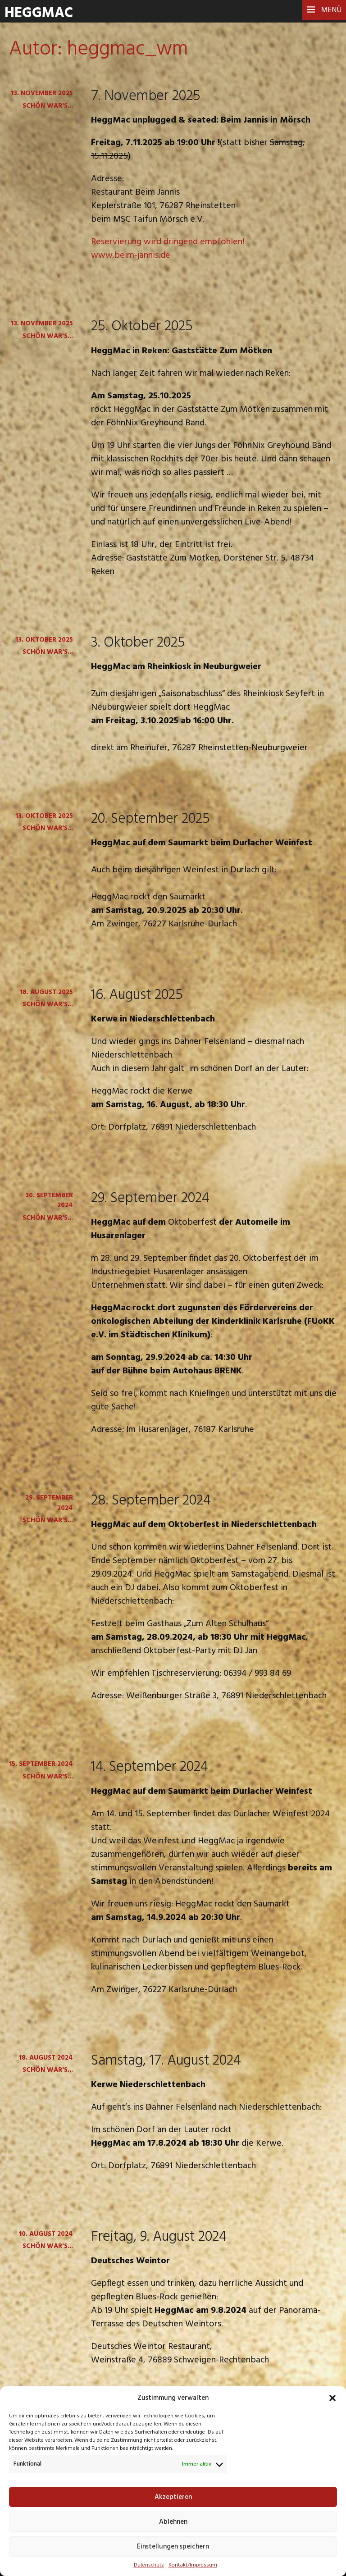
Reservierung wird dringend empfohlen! (167, 242)
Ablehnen (173, 2522)
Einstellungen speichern (173, 2546)
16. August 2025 (137, 995)
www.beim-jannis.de (130, 255)
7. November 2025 (145, 96)
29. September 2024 (150, 1198)
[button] (332, 2398)
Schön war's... (48, 105)
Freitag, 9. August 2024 (159, 2236)
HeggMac (39, 13)
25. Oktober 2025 (142, 326)
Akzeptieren (173, 2497)
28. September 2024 (151, 1500)
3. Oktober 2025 (138, 642)
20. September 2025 (150, 818)
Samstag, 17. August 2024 (166, 2060)
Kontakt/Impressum (192, 2565)
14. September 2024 (149, 1766)
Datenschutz (149, 2565)
